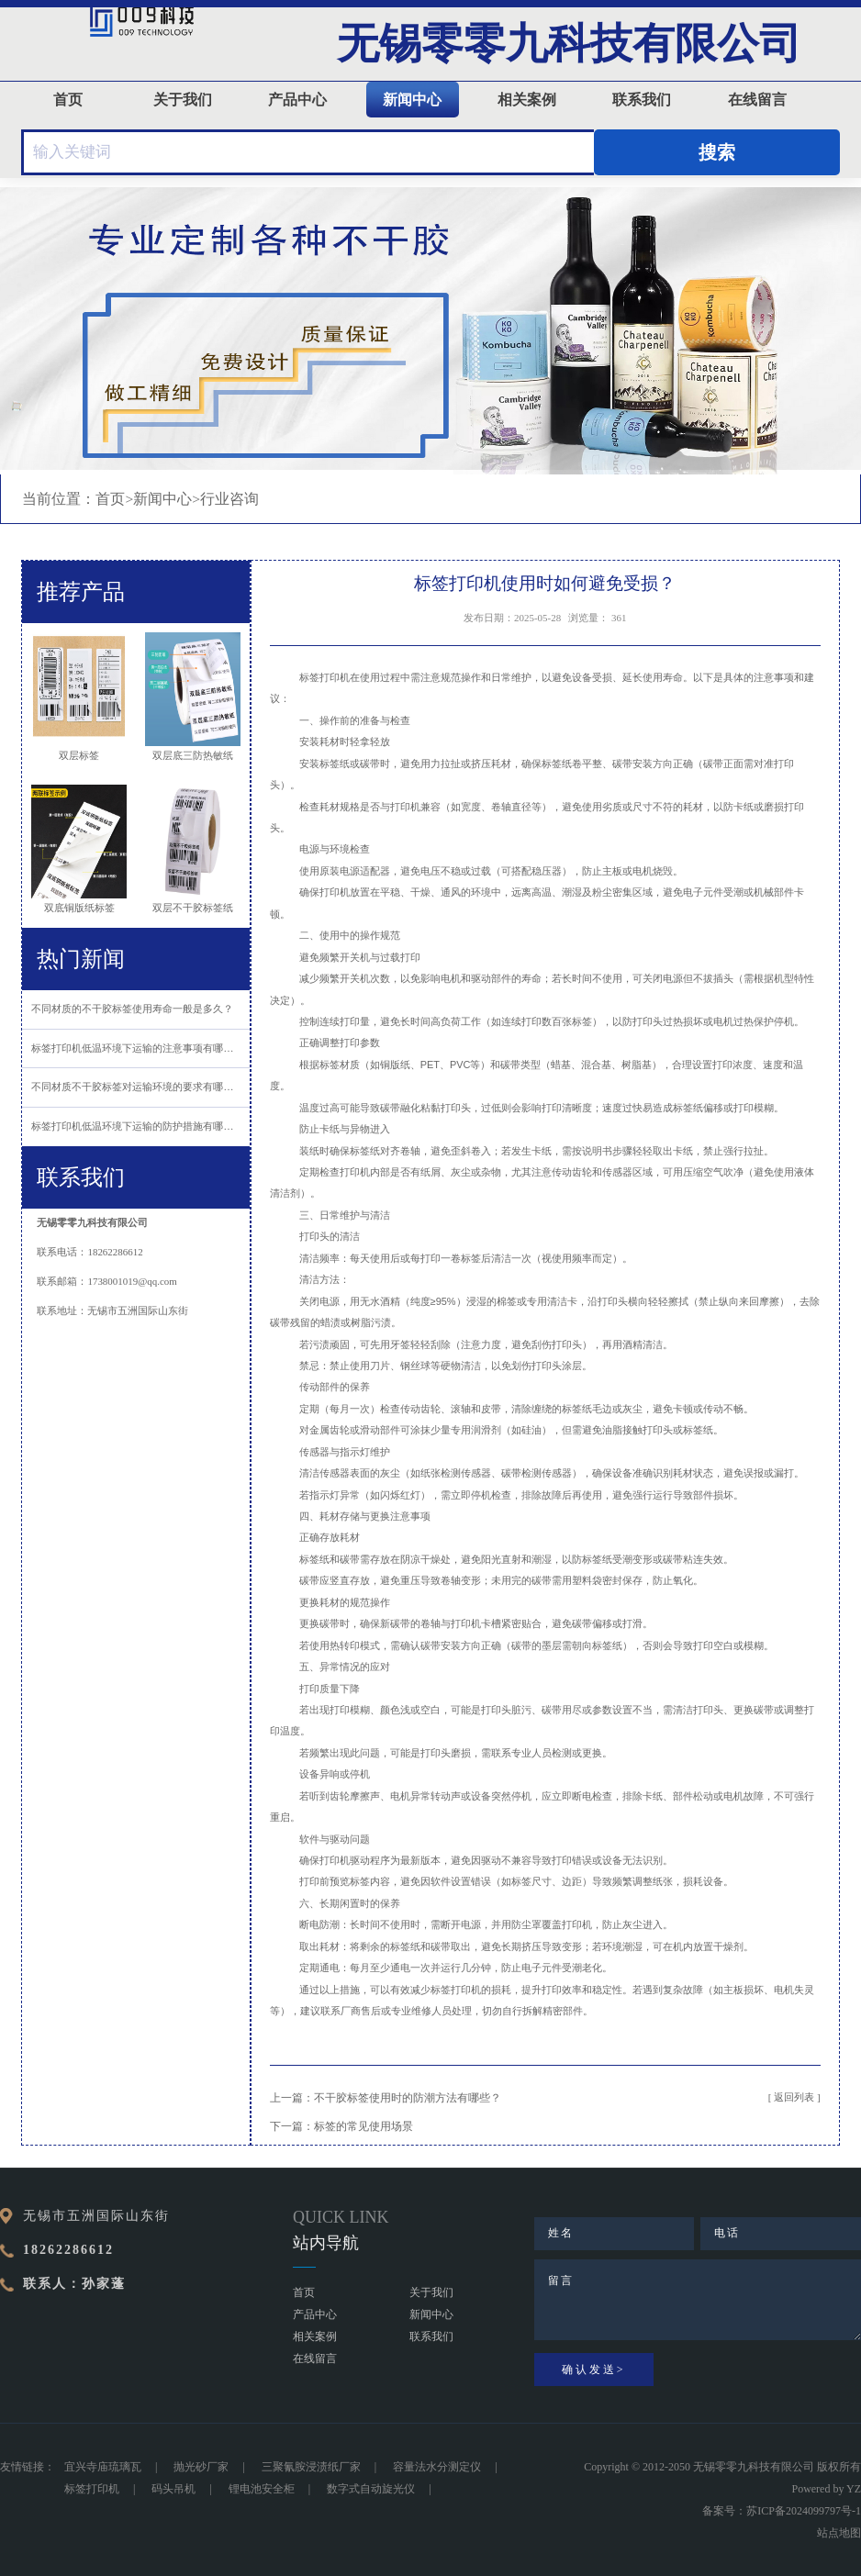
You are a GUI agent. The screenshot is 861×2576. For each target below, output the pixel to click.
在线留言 (757, 99)
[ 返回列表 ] (794, 2096)
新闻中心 (412, 99)
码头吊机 (173, 2488)
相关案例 (527, 99)
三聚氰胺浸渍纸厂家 (311, 2466)
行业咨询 (229, 499)
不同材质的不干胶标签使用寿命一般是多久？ (132, 1008)
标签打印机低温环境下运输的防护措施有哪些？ (137, 1126)
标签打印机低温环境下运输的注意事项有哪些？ (137, 1048)
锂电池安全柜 (262, 2488)
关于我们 (182, 99)
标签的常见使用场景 (363, 2127)
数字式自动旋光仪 (371, 2488)
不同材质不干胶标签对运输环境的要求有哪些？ (137, 1086)
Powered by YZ (826, 2488)
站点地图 (839, 2532)
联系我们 (641, 99)
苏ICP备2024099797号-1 (803, 2510)
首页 (68, 99)
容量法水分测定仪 (437, 2466)
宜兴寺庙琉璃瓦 (102, 2466)
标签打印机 (91, 2488)
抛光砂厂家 (201, 2466)
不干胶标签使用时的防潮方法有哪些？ (407, 2098)
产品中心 (297, 99)
